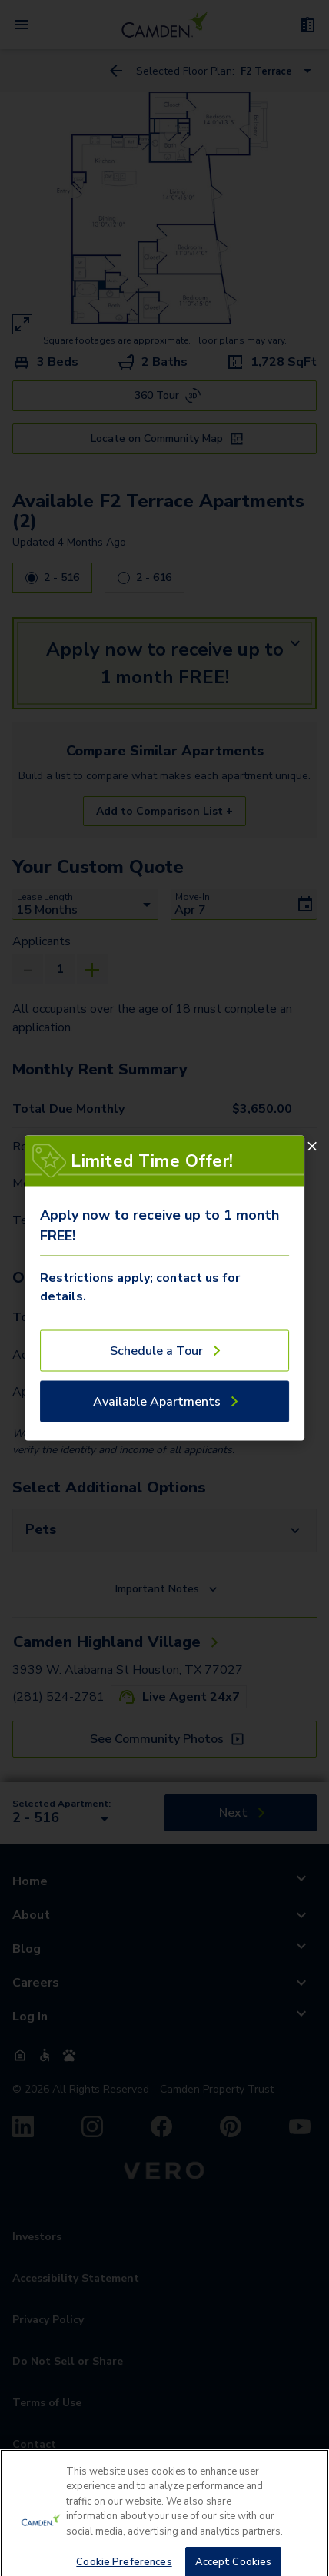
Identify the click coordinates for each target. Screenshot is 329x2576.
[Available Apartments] (164, 1401)
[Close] (312, 1146)
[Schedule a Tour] (164, 1351)
